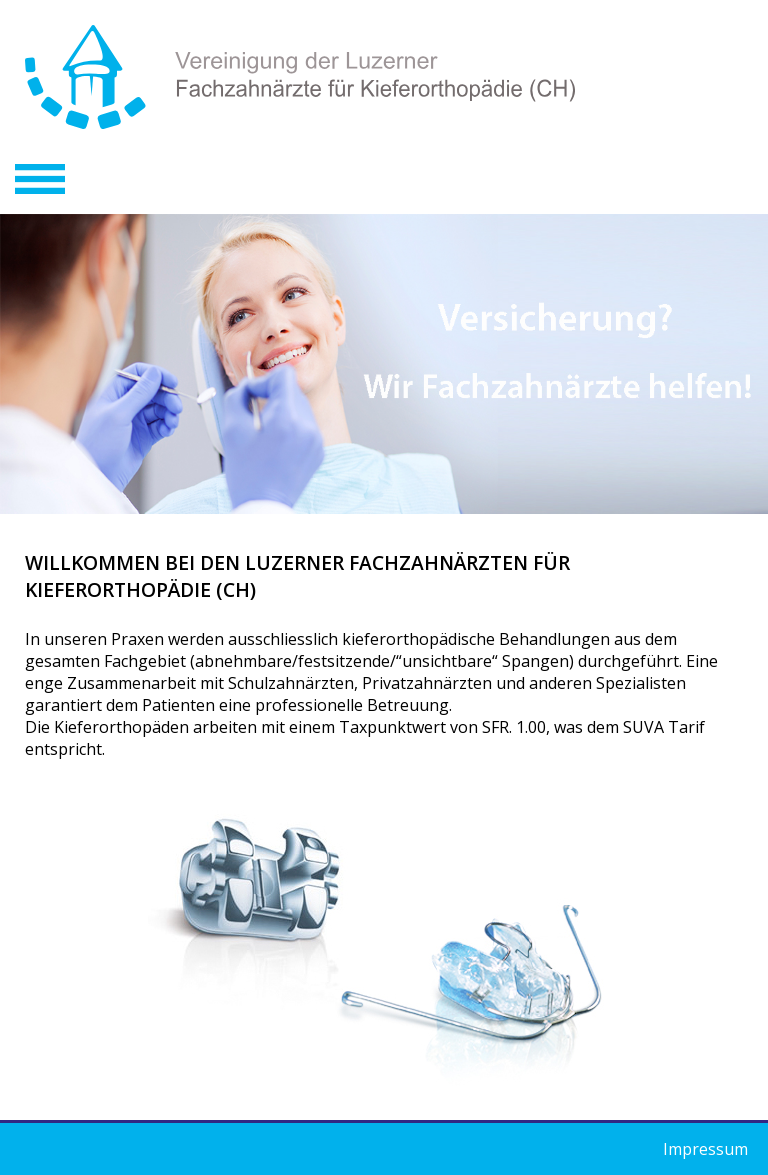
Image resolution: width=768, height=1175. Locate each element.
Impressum (705, 1149)
